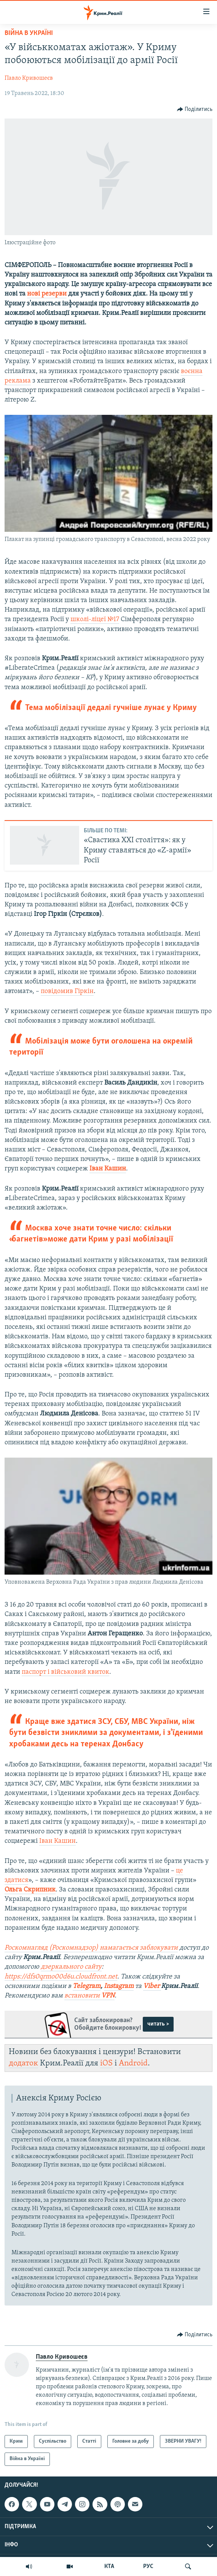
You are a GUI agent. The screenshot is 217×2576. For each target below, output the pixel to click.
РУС (148, 2566)
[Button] (195, 109)
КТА (109, 2566)
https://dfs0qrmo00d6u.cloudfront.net (61, 1976)
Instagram (119, 1986)
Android (133, 2063)
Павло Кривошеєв (29, 78)
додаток (23, 2063)
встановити (89, 1995)
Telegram (87, 1986)
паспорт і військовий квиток (65, 1672)
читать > (158, 2024)
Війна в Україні (29, 33)
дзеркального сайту (71, 1966)
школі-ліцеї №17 (94, 619)
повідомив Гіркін (67, 991)
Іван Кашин (107, 1168)
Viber (152, 1986)
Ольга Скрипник (30, 1889)
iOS (106, 2063)
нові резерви (47, 293)
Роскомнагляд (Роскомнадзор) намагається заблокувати (91, 1947)
